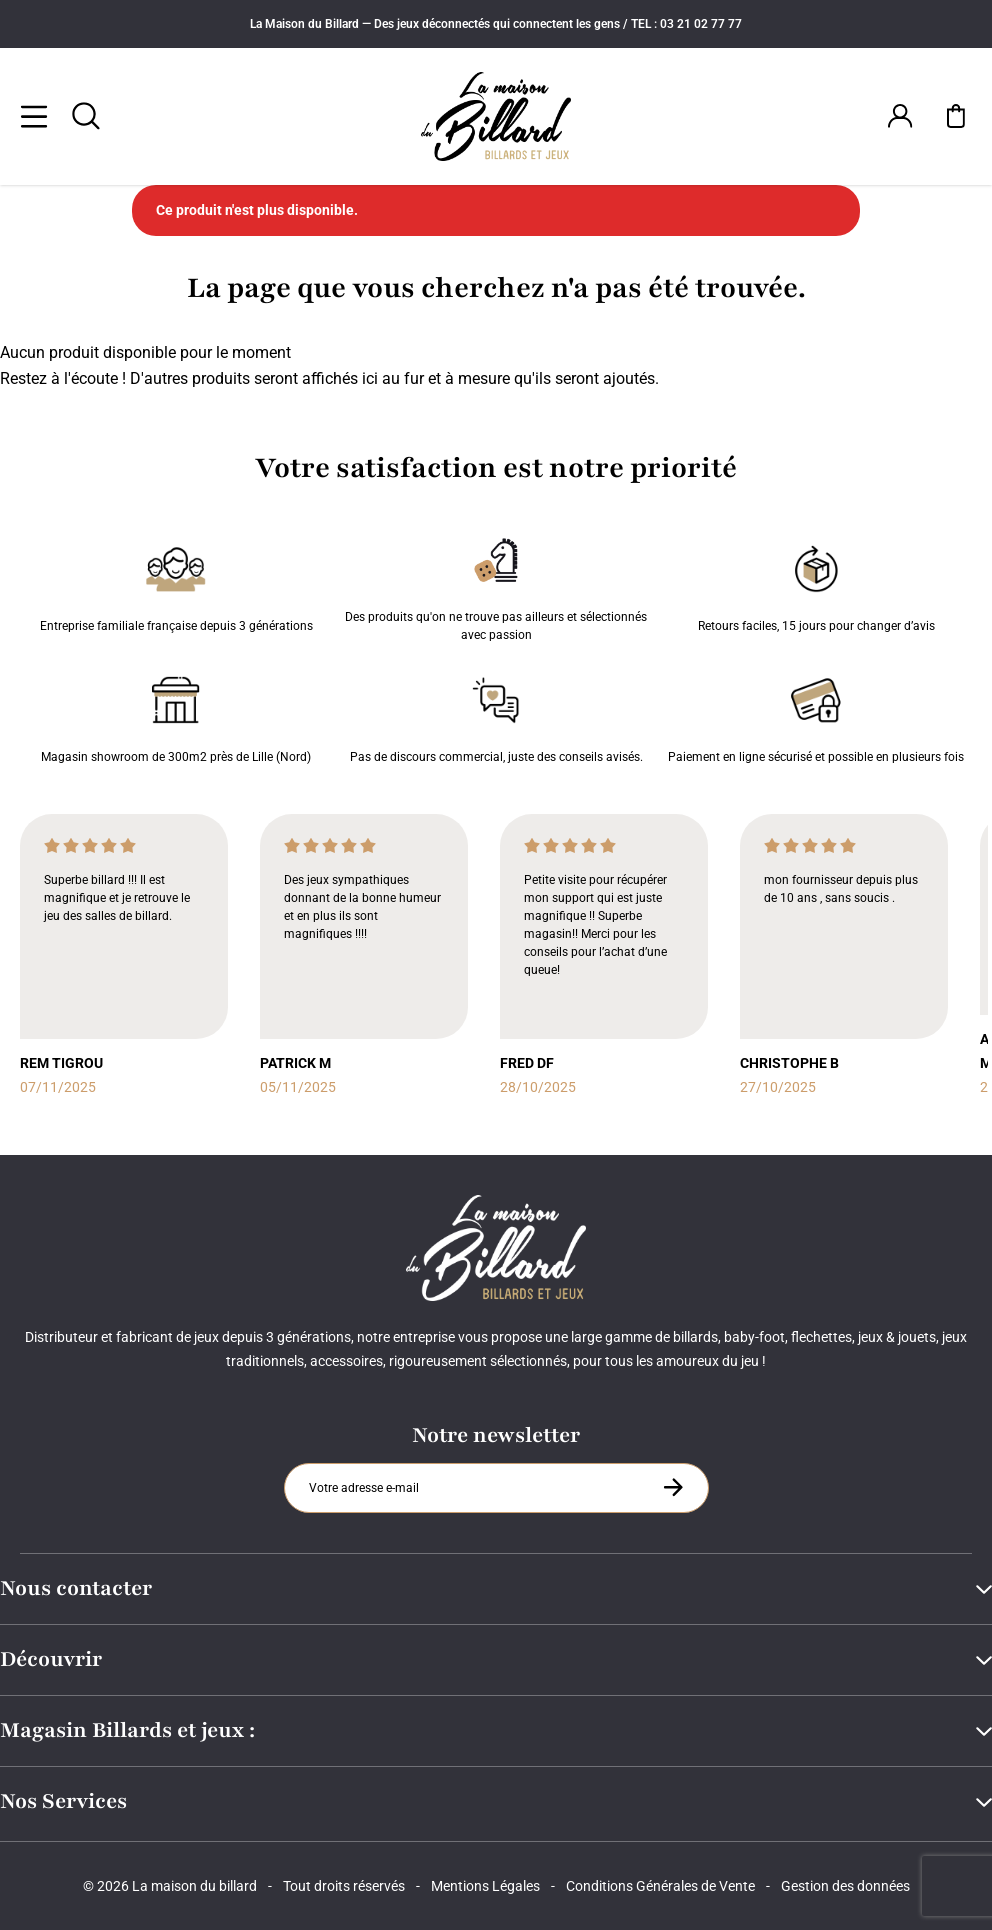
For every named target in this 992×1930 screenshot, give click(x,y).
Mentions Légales (485, 1886)
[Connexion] (900, 116)
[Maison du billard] (496, 116)
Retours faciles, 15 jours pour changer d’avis (816, 585)
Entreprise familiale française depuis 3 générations (176, 585)
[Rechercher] (86, 116)
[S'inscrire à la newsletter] (673, 1487)
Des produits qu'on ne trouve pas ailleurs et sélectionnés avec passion (496, 585)
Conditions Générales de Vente (660, 1886)
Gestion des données (845, 1886)
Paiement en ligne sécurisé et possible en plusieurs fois (816, 716)
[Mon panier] (956, 116)
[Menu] (34, 116)
